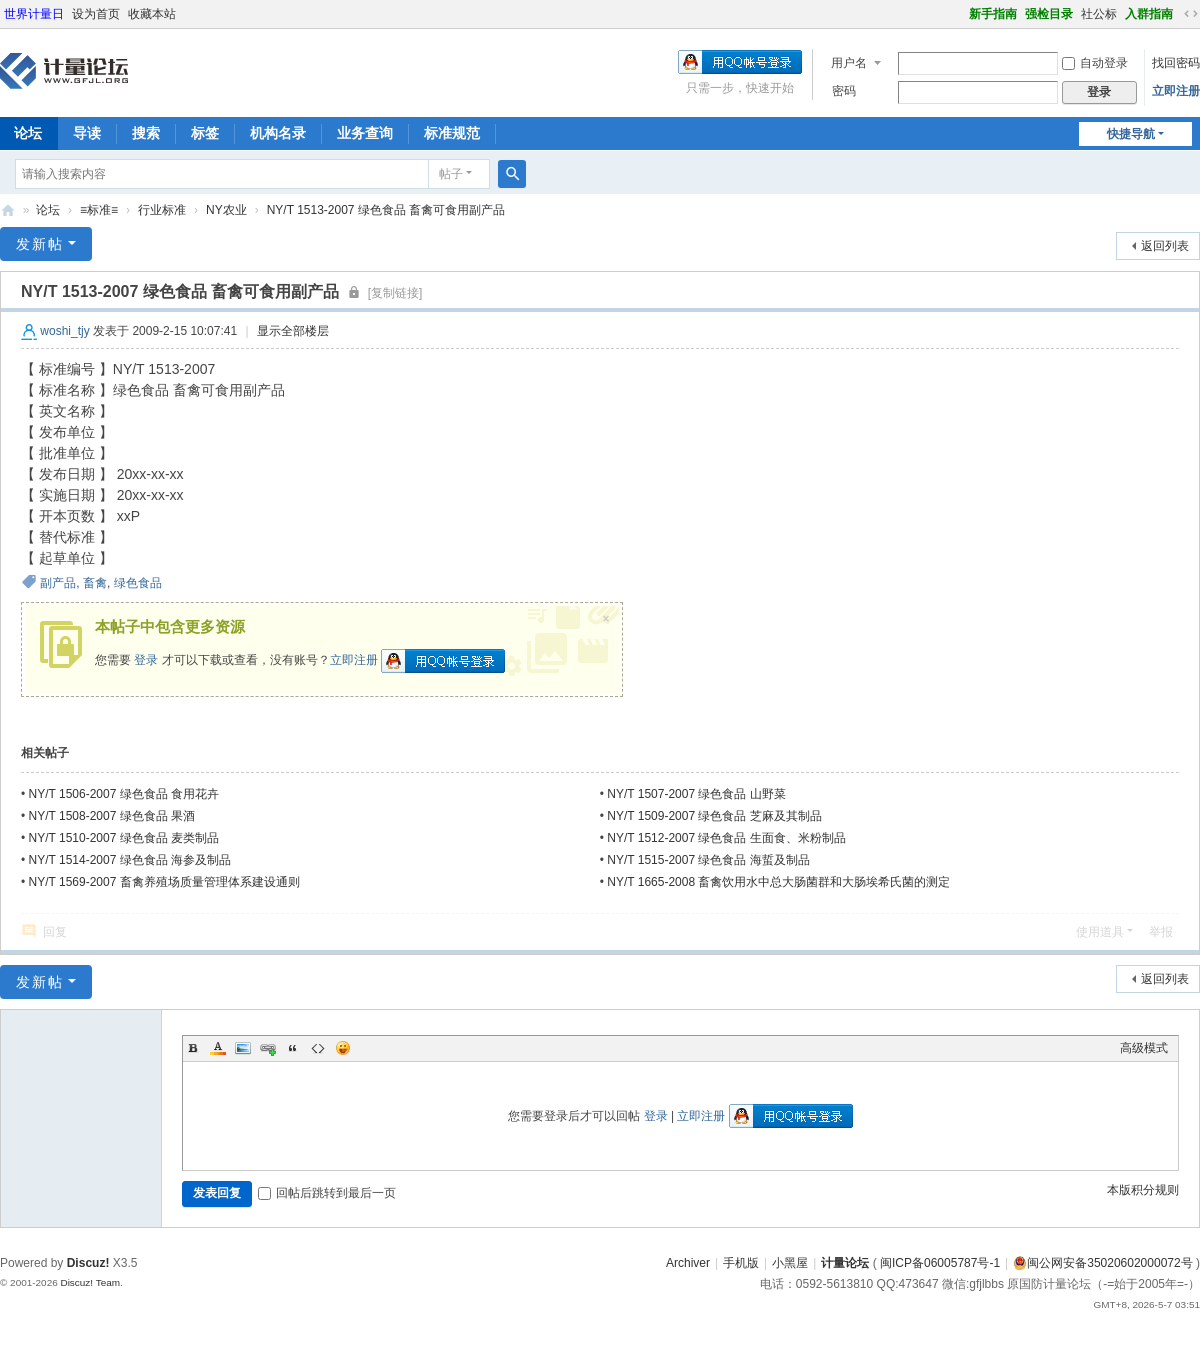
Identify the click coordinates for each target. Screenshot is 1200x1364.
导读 (87, 133)
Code (318, 1048)
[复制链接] (395, 293)
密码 (844, 91)
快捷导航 (1131, 134)
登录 (146, 660)
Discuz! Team (90, 1282)
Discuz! (88, 1263)
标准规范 (452, 133)
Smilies (343, 1048)
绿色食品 (138, 583)
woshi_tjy (64, 331)
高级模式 (1144, 1048)
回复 (55, 932)
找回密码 (1176, 63)
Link (268, 1048)
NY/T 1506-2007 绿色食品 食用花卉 (124, 794)
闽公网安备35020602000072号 (1102, 1263)
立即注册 (1176, 91)
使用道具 (1100, 932)
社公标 (1099, 14)
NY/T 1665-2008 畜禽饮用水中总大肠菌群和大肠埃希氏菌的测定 (778, 882)
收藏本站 (152, 14)
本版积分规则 (1143, 1190)
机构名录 (278, 133)
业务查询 (365, 133)
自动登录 (1095, 63)
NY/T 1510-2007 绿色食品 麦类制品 (124, 838)
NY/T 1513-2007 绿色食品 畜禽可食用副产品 (386, 210)
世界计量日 (34, 14)
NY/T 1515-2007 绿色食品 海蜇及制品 (708, 860)
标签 (205, 133)
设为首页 (96, 14)
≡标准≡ (99, 210)
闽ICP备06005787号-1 (940, 1263)
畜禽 (95, 583)
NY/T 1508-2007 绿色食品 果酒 (112, 816)
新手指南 (993, 14)
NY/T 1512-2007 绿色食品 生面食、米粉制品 (726, 838)
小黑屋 (790, 1263)
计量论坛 (8, 210)
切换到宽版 (1191, 14)
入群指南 (1149, 14)
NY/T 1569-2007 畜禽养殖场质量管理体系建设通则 (164, 882)
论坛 (48, 210)
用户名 (849, 63)
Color (218, 1048)
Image (243, 1048)
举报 (1161, 932)
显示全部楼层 (293, 331)
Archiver (688, 1263)
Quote (293, 1048)
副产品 (58, 583)
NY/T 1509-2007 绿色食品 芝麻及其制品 (714, 816)
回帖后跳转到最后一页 (327, 1193)
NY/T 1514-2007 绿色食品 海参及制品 (130, 860)
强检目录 (1049, 14)
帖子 (451, 174)
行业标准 (162, 210)
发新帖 (40, 244)
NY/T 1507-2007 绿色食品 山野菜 (696, 794)
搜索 (146, 133)
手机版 (741, 1263)
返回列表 (1165, 246)
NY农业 (226, 210)
